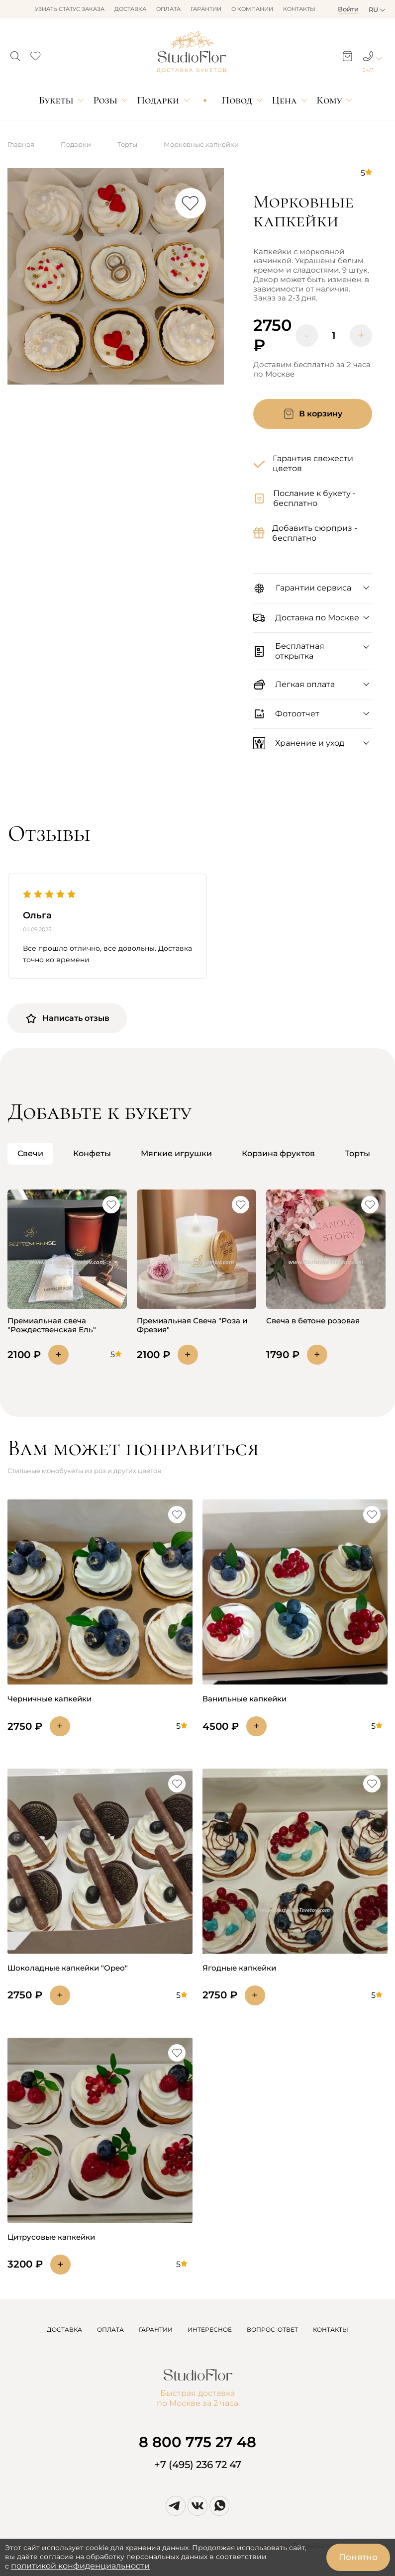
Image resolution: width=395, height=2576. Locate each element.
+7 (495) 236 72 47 (197, 2465)
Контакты (299, 8)
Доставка (130, 8)
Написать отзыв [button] (67, 1018)
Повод (237, 100)
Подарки (158, 100)
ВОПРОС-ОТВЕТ (272, 2329)
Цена (284, 100)
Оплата (168, 8)
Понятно (358, 2557)
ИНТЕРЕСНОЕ (210, 2329)
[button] (15, 53)
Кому (329, 100)
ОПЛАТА (110, 2329)
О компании (252, 8)
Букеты (56, 100)
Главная (20, 144)
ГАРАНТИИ (156, 2329)
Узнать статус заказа (69, 8)
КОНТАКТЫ (330, 2329)
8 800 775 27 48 (197, 2442)
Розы (105, 100)
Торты (127, 144)
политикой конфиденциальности (80, 2566)
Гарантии (206, 8)
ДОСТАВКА (64, 2329)
